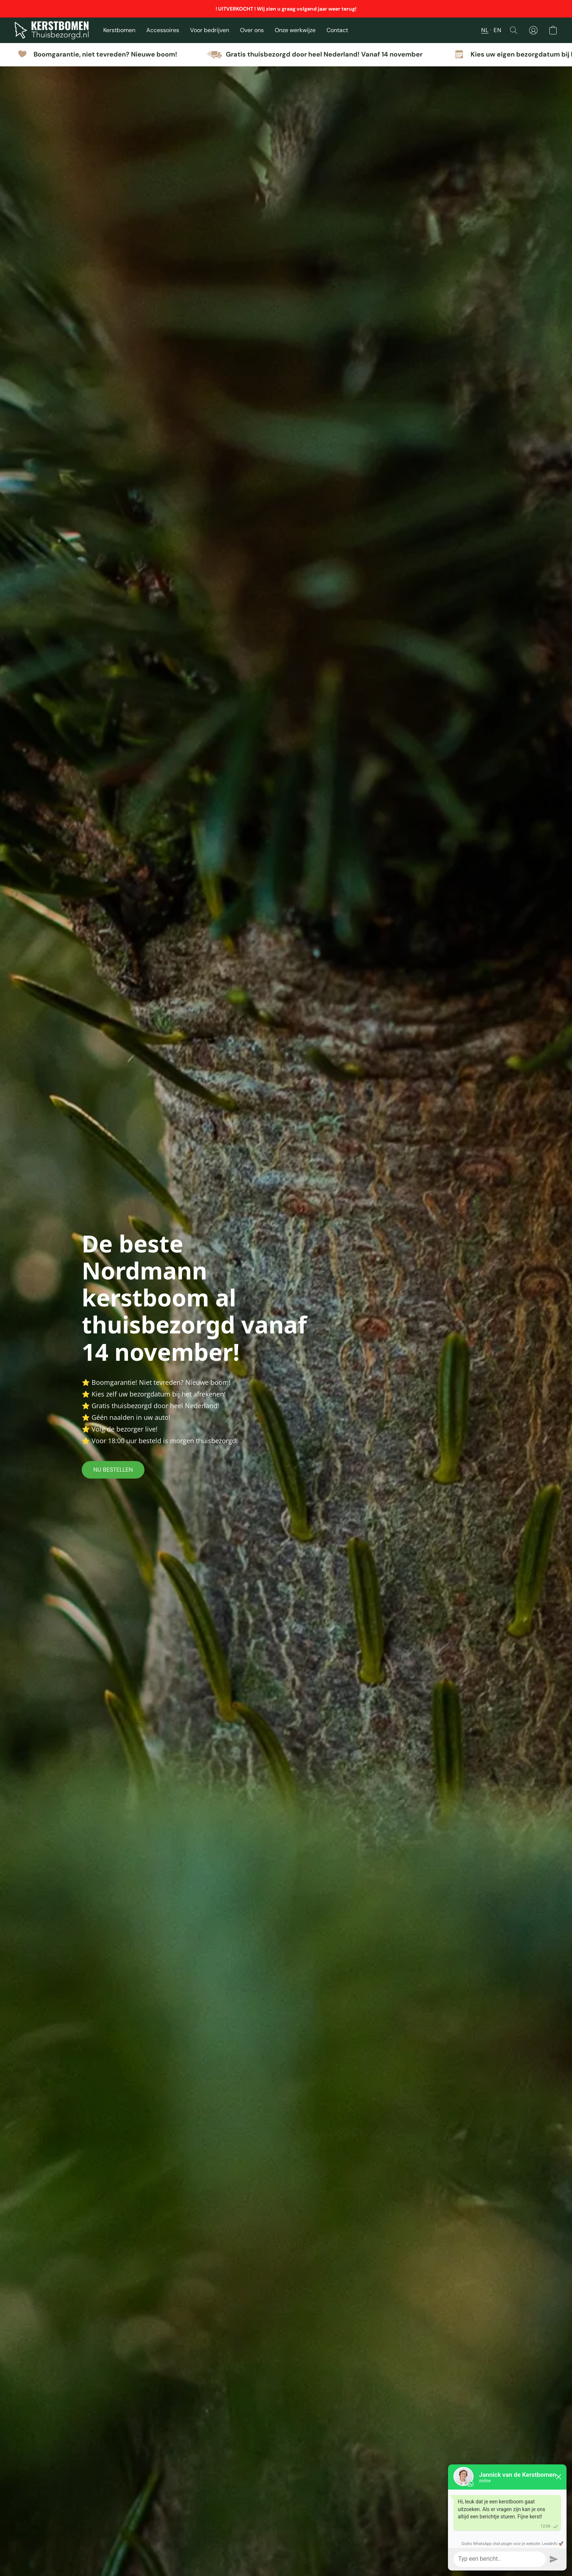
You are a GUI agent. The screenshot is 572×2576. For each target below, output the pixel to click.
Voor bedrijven (209, 30)
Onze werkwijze (295, 30)
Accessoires (162, 30)
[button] (52, 30)
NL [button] (484, 30)
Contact (337, 30)
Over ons (252, 30)
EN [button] (497, 30)
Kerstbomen (119, 30)
